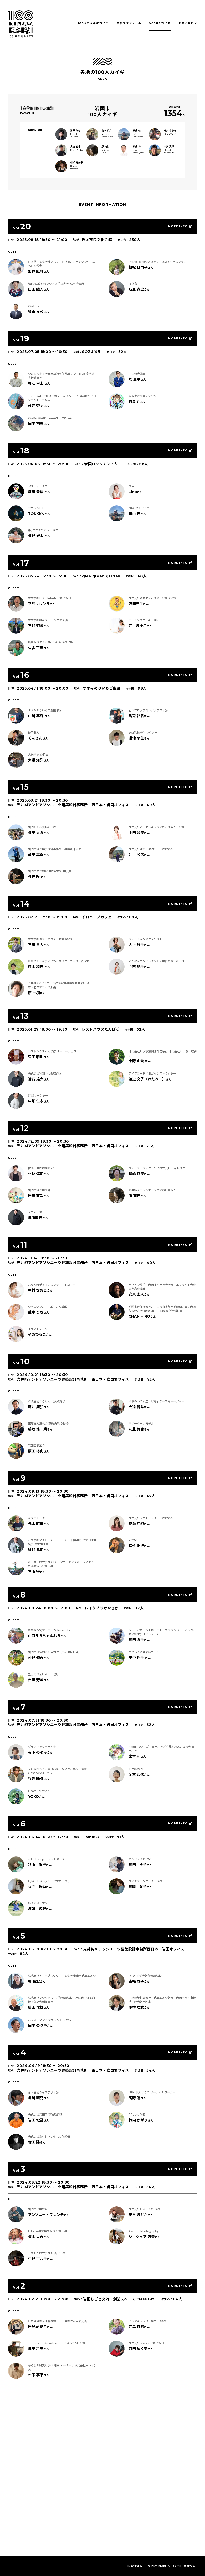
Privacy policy (134, 2565)
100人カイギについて (93, 23)
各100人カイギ (159, 23)
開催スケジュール (129, 23)
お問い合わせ (188, 23)
